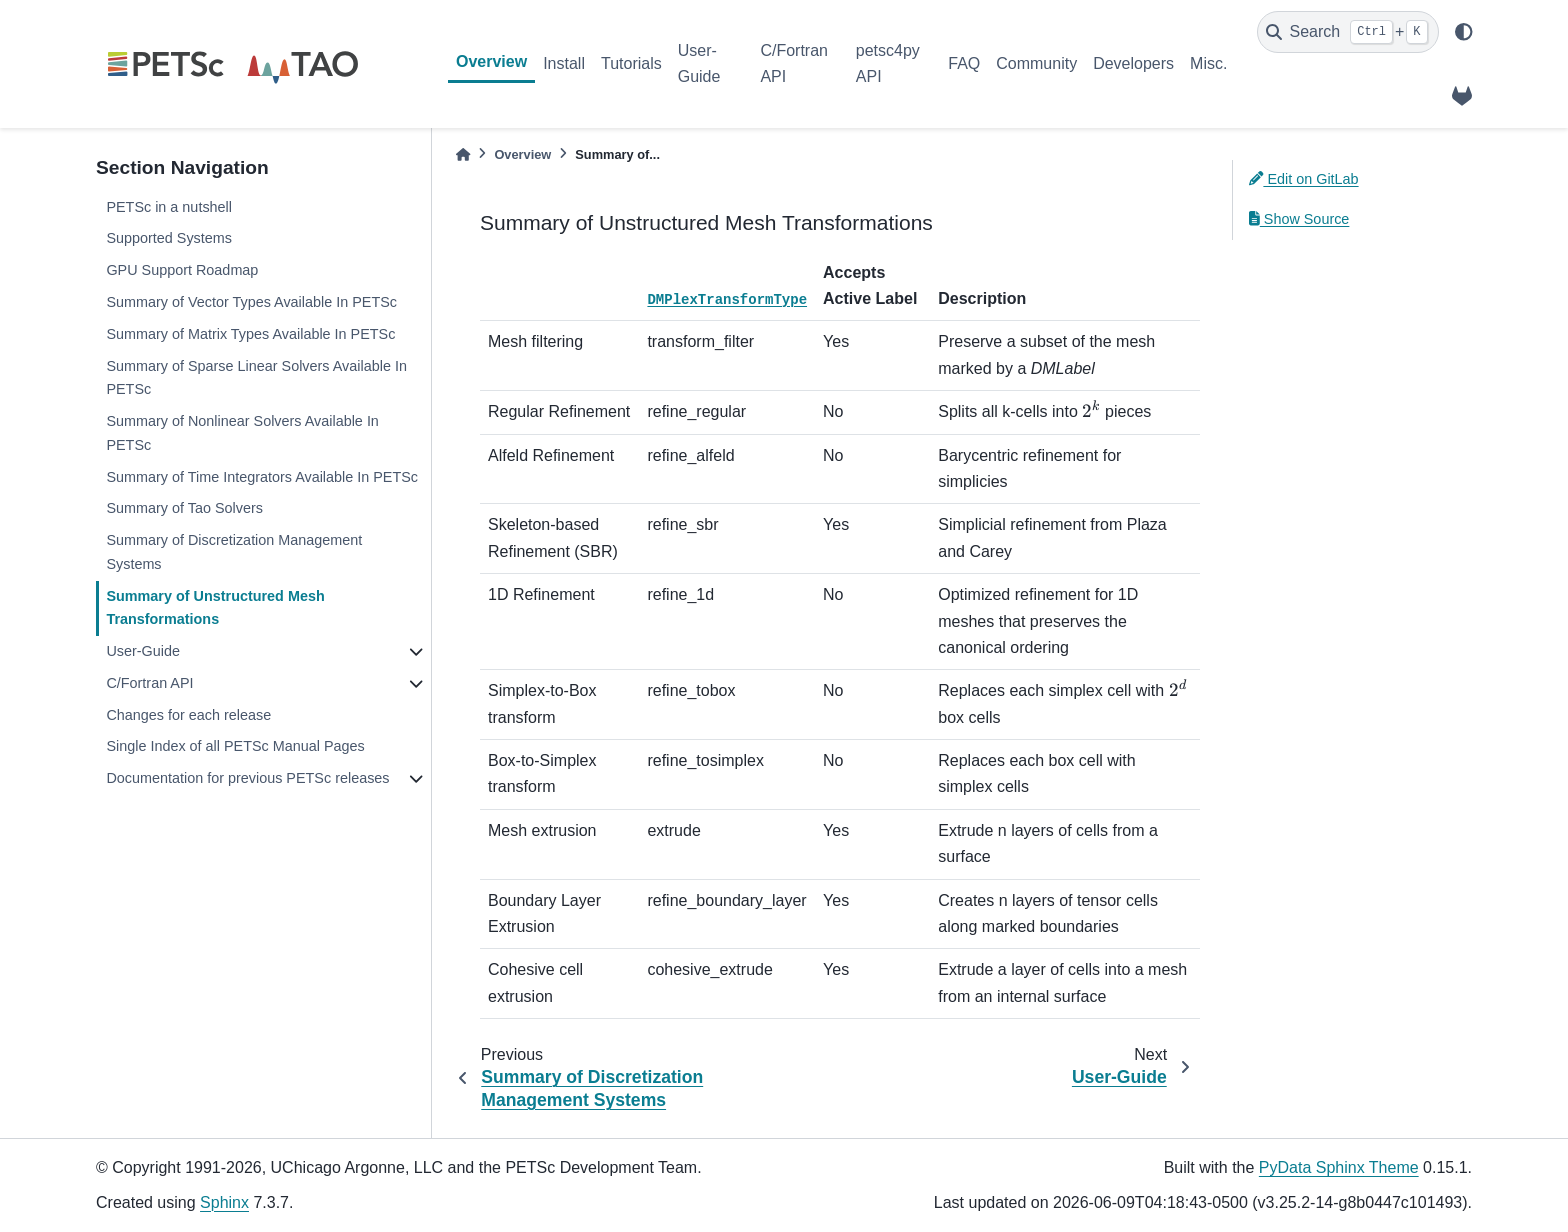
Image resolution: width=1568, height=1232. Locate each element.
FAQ (964, 63)
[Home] (463, 154)
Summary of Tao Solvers (184, 508)
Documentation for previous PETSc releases (247, 778)
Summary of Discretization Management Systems (234, 552)
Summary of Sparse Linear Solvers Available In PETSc (256, 378)
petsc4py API (888, 63)
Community (1036, 63)
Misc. (1208, 63)
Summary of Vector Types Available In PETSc (251, 302)
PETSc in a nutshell (169, 207)
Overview (491, 61)
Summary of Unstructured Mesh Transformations (215, 608)
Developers (1133, 63)
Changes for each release (188, 715)
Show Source (1299, 219)
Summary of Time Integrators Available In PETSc (262, 477)
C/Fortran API (794, 63)
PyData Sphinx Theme (1339, 1167)
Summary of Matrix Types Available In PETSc (250, 334)
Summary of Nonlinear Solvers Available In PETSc (242, 433)
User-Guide (699, 63)
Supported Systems (169, 238)
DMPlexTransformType (727, 300)
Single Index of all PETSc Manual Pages (235, 746)
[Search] (1348, 32)
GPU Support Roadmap (182, 270)
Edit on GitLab (1304, 179)
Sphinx (224, 1202)
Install (564, 63)
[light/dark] (1464, 32)
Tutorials (631, 63)
